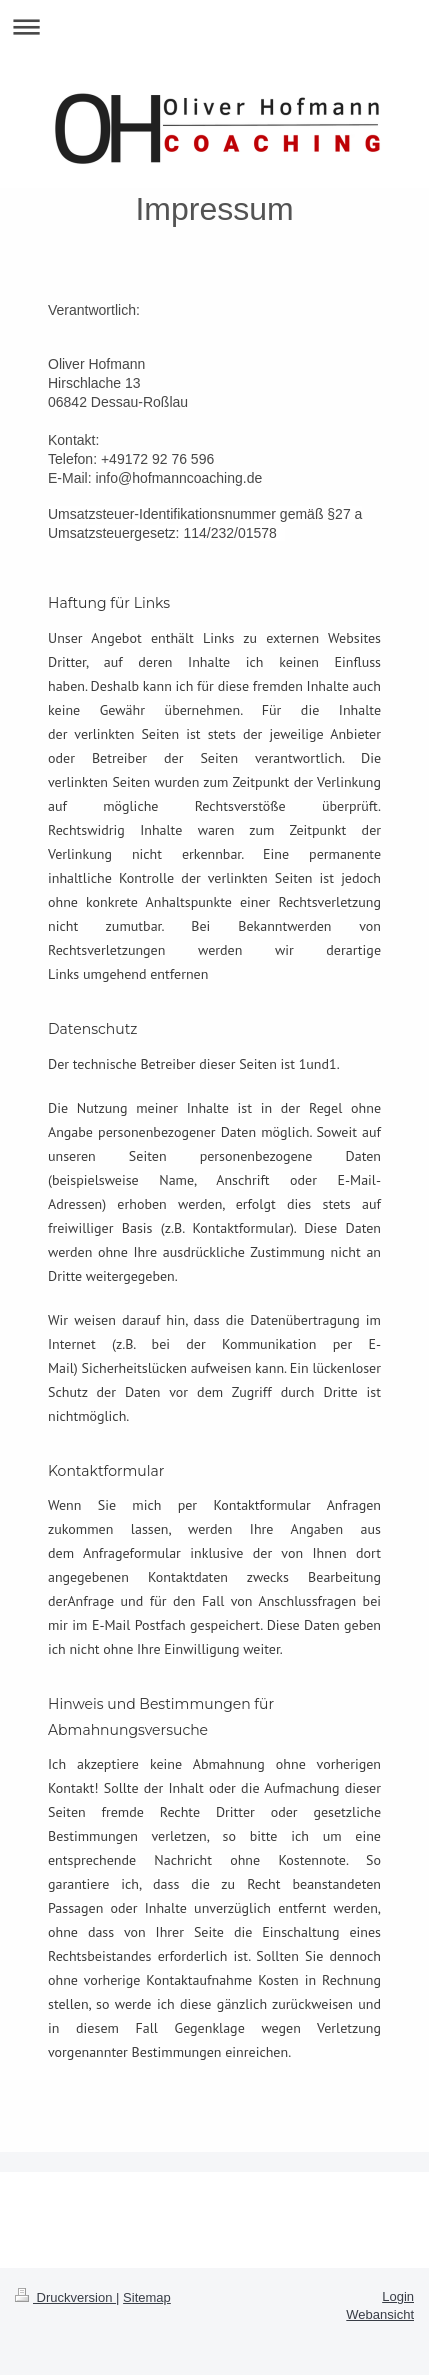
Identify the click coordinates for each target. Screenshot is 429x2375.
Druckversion (65, 2297)
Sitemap (147, 2297)
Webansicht (380, 2314)
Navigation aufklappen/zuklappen (214, 26)
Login (398, 2296)
